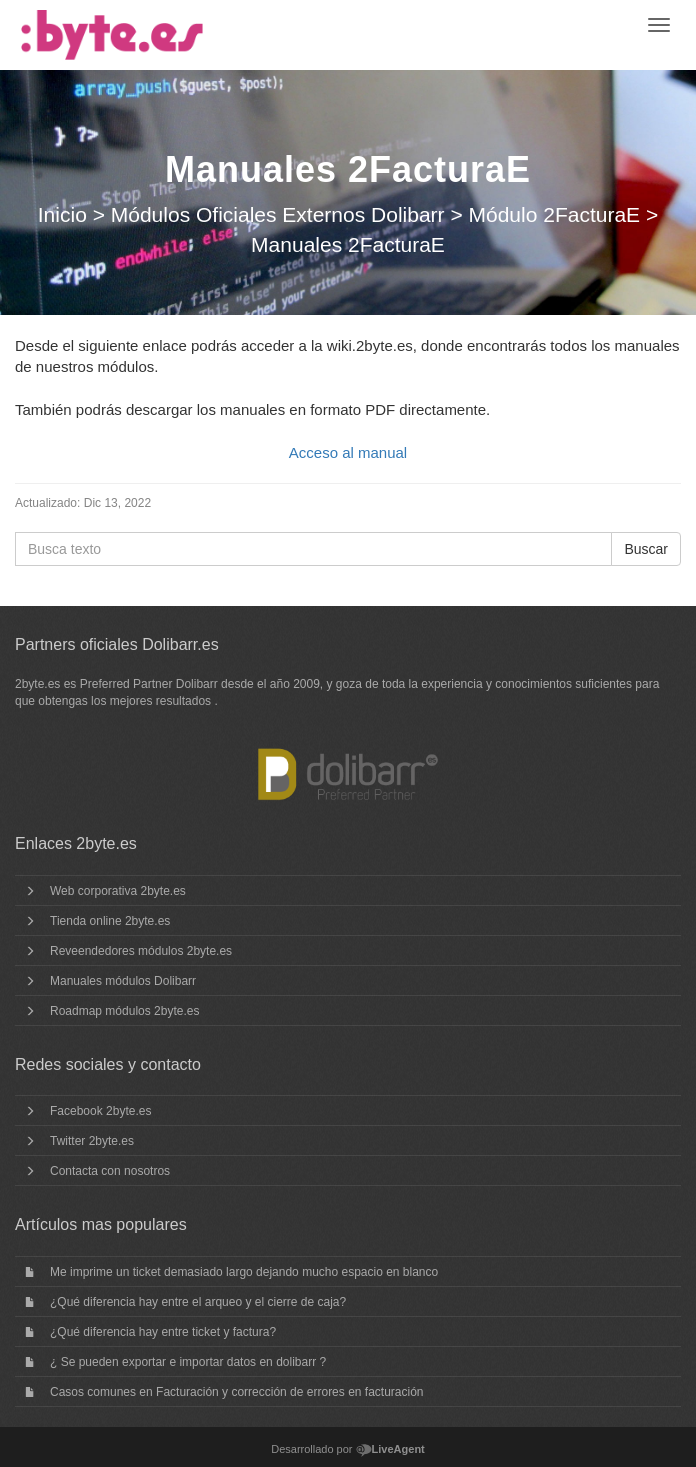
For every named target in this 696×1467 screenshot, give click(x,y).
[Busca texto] (313, 549)
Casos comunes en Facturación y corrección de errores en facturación (237, 1392)
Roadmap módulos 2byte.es (124, 1011)
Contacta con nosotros (110, 1171)
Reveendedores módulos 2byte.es (141, 951)
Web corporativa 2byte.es (118, 891)
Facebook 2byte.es (100, 1111)
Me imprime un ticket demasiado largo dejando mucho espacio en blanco (244, 1272)
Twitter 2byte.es (92, 1141)
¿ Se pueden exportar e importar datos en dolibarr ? (188, 1362)
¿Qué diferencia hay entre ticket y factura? (163, 1332)
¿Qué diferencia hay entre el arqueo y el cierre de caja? (198, 1302)
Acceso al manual (348, 452)
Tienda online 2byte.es (110, 921)
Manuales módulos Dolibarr (123, 981)
